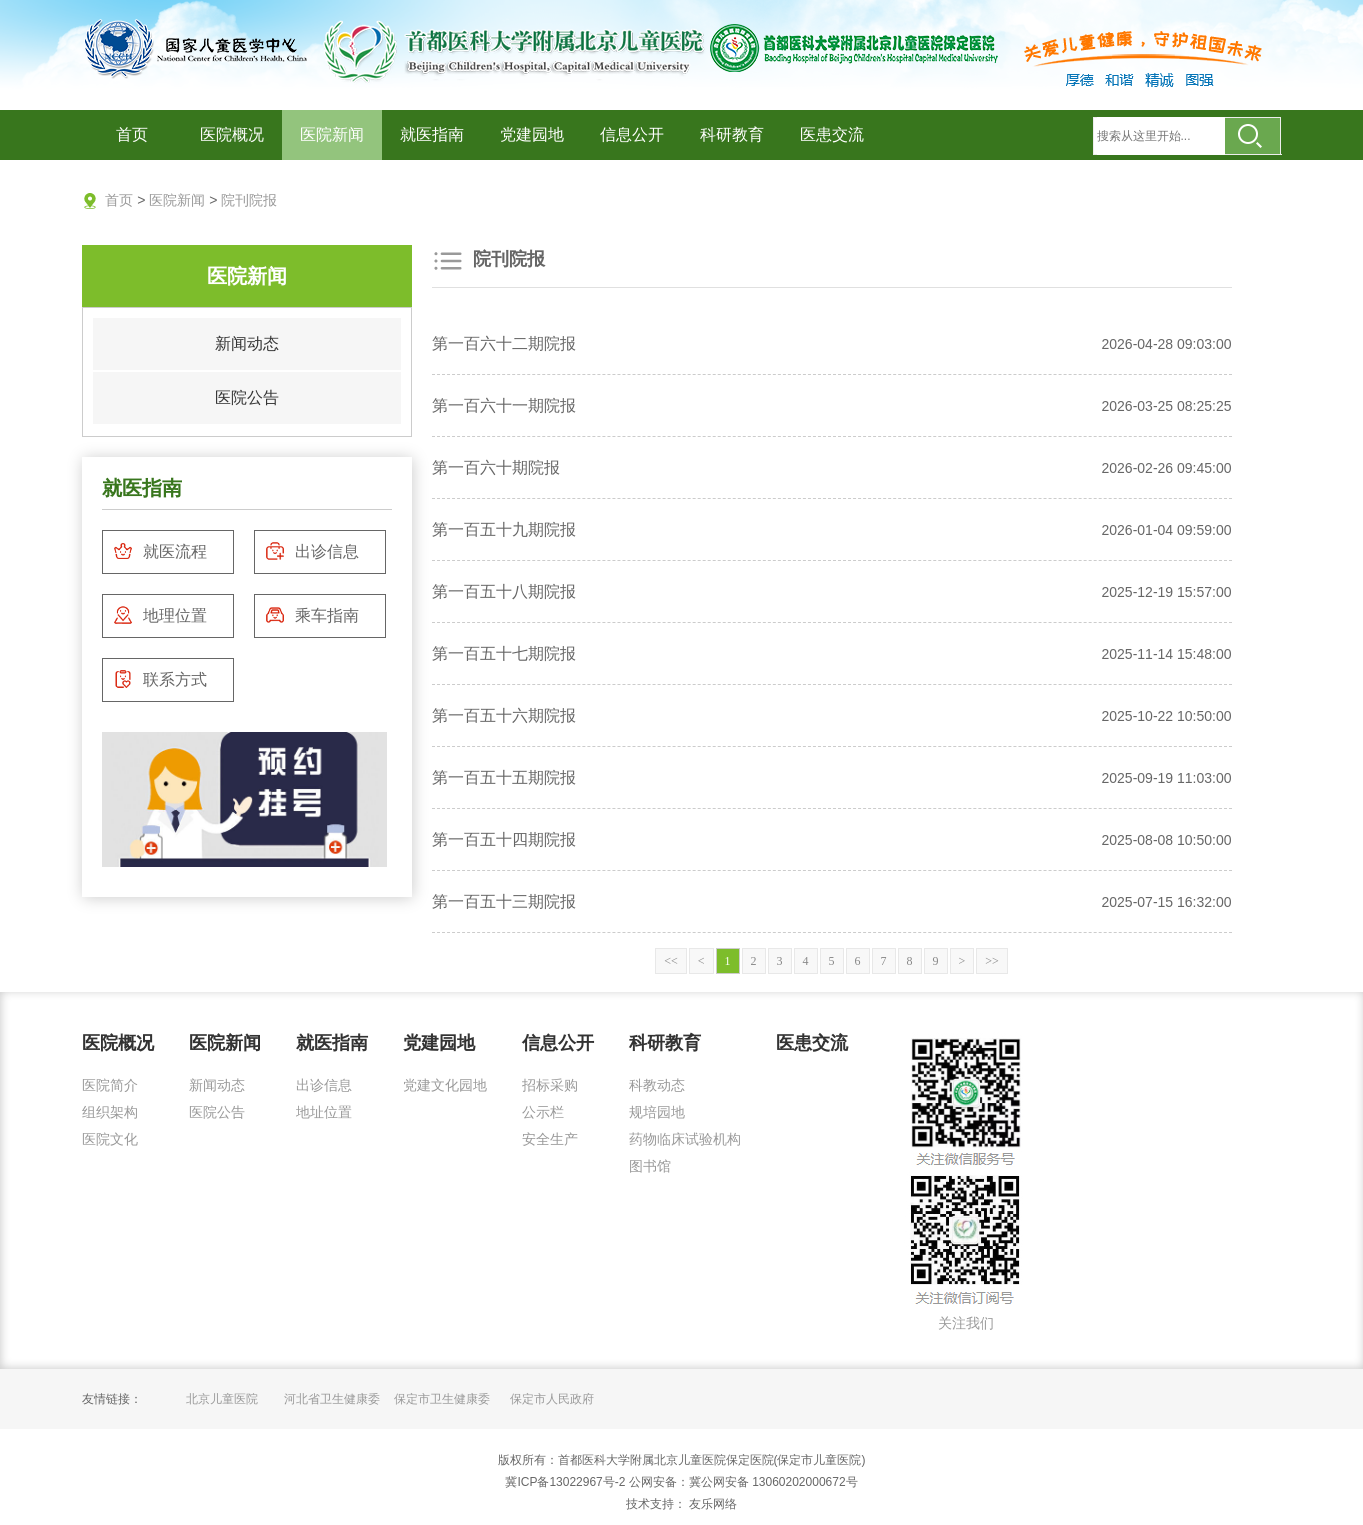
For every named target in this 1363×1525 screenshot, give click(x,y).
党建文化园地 (445, 1085)
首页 (132, 134)
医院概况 (232, 134)
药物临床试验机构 (685, 1139)
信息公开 (632, 134)
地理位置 (160, 615)
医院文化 (110, 1139)
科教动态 (657, 1085)
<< (671, 961)
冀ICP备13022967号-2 (565, 1482)
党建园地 (532, 134)
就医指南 (432, 134)
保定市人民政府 (552, 1399)
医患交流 (832, 134)
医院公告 (247, 397)
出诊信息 (312, 551)
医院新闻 (332, 134)
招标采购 (550, 1085)
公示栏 (543, 1112)
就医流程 (160, 551)
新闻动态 (247, 343)
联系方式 (160, 679)
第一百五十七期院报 (504, 653)
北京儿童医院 (222, 1399)
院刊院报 (249, 200)
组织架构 (110, 1112)
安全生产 (550, 1139)
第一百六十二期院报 (504, 343)
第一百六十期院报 (496, 467)
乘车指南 (312, 615)
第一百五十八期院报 (504, 591)
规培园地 (657, 1112)
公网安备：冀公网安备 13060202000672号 (743, 1482)
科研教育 (732, 134)
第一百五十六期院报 (504, 715)
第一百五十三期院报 (504, 901)
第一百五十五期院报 (504, 777)
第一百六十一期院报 (504, 405)
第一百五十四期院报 (504, 839)
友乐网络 (711, 1504)
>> (992, 961)
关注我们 (966, 1323)
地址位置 (324, 1112)
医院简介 (110, 1085)
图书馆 (650, 1166)
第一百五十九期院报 (504, 529)
